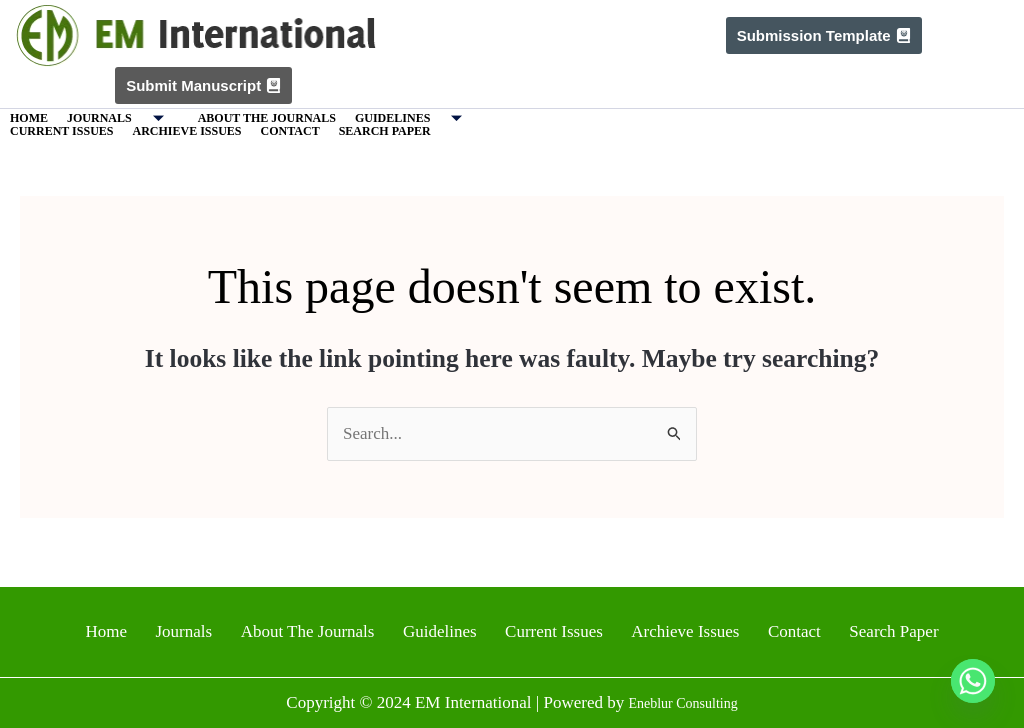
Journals (123, 118)
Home (29, 118)
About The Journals (267, 118)
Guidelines (416, 118)
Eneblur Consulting (683, 702)
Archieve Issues (186, 131)
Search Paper (385, 131)
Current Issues (61, 131)
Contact (290, 131)
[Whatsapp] (973, 681)
